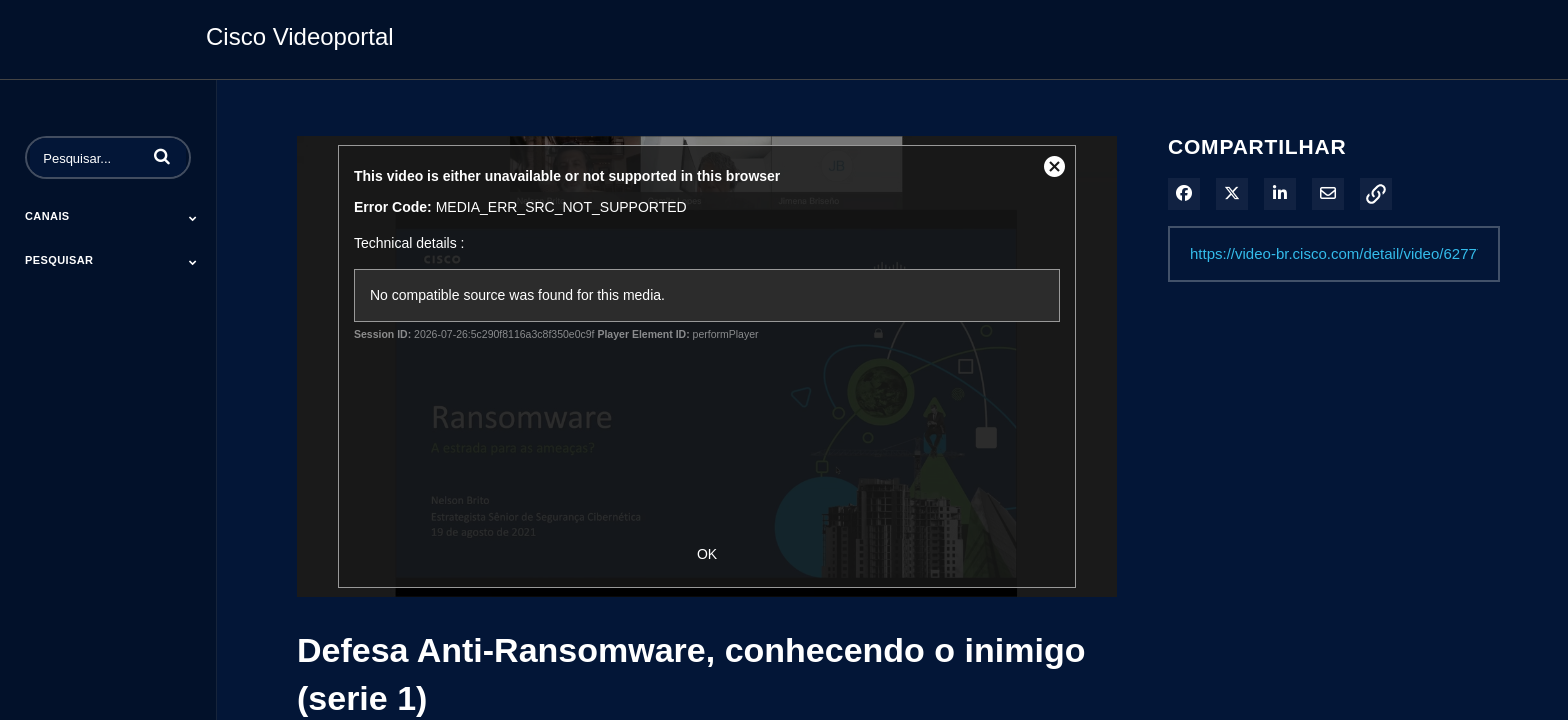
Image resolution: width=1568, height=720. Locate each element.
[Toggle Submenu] (193, 218)
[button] (162, 156)
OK (707, 554)
